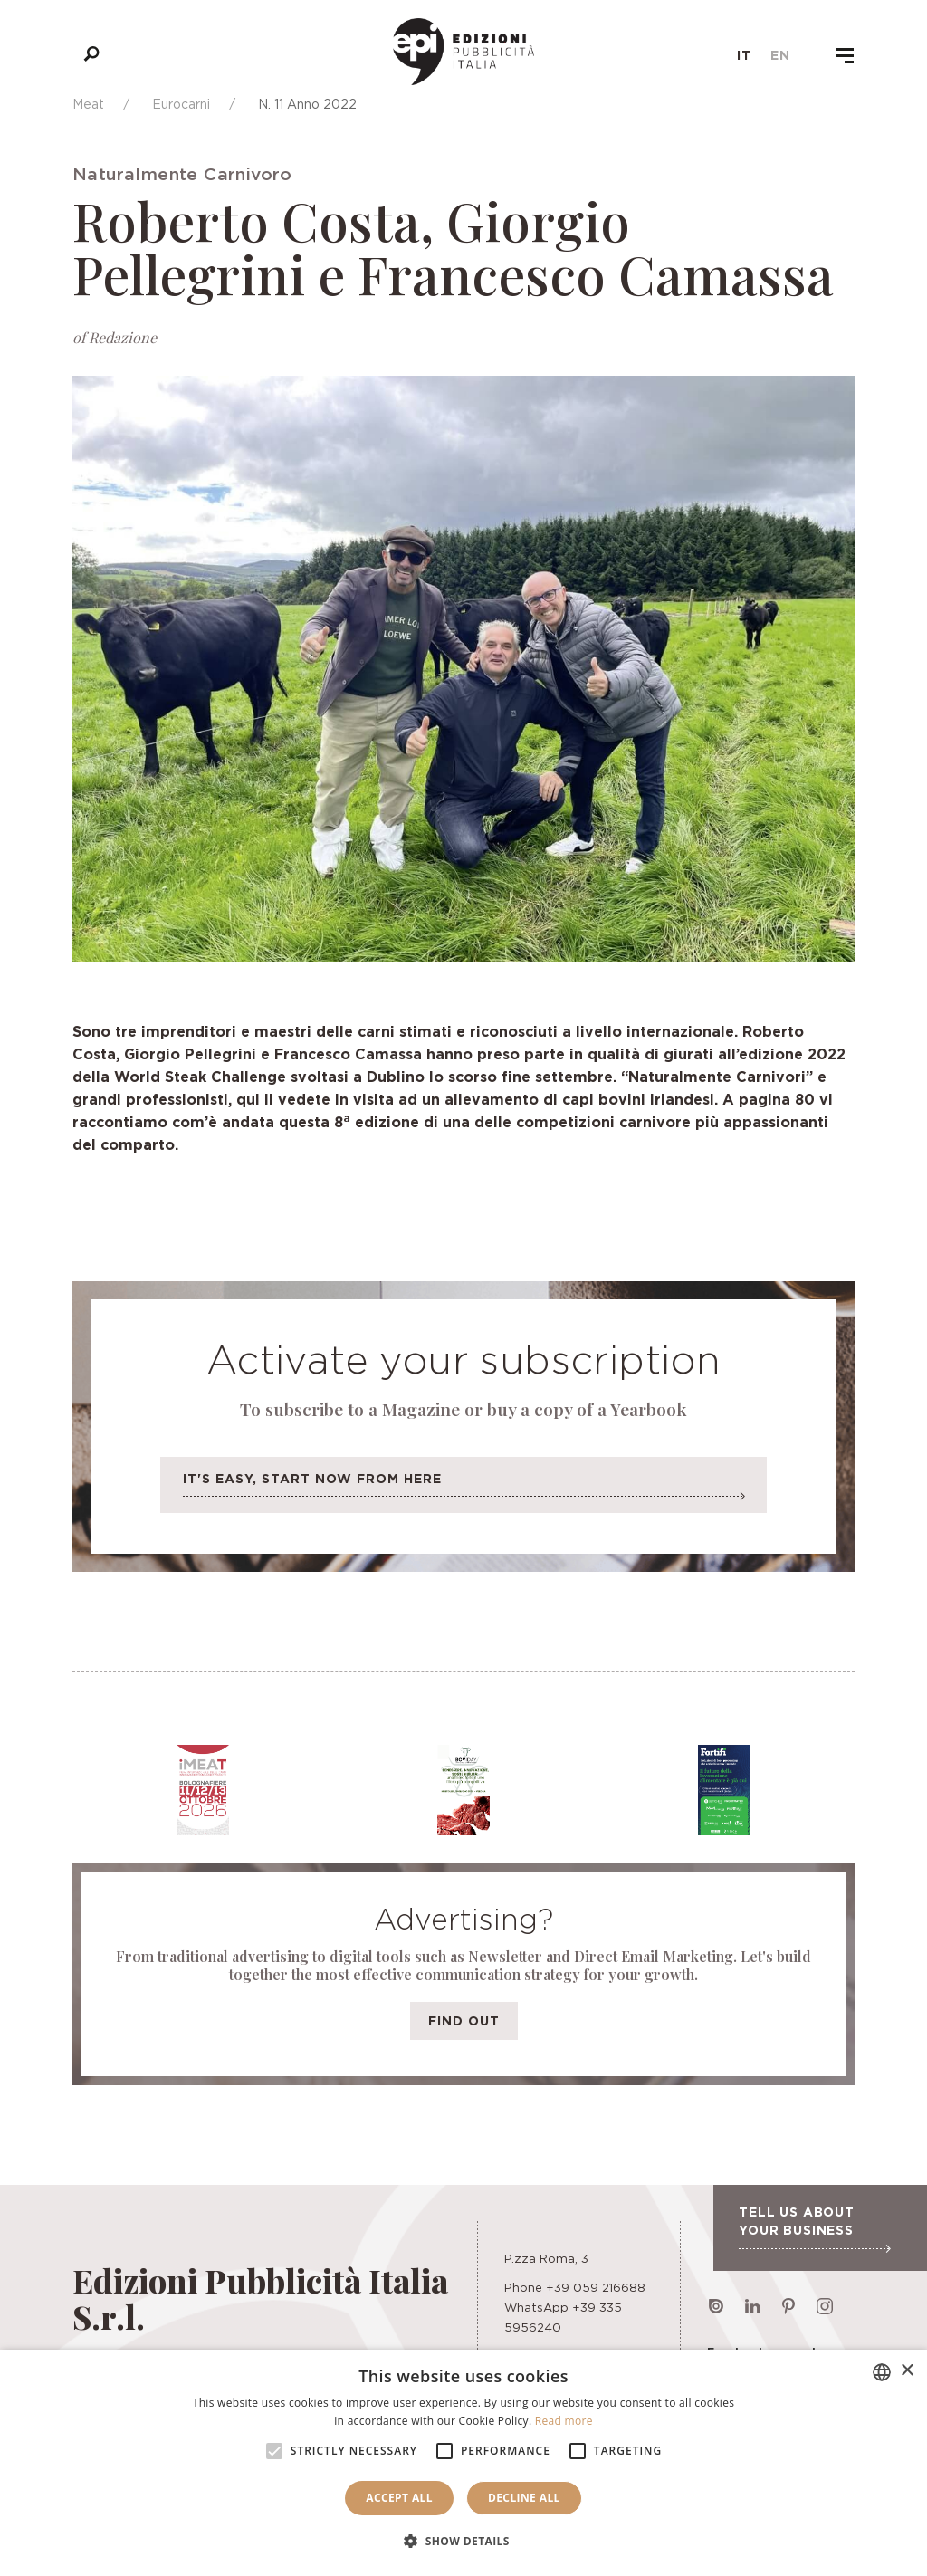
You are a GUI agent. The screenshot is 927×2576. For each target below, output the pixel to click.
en (780, 55)
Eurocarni (181, 103)
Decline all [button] (524, 2497)
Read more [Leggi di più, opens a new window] (564, 2420)
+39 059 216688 (595, 2287)
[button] (463, 2541)
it (744, 55)
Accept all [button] (399, 2497)
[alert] (463, 2463)
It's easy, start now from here (463, 1489)
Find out (464, 2020)
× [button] (906, 2371)
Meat (88, 103)
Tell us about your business (814, 2228)
